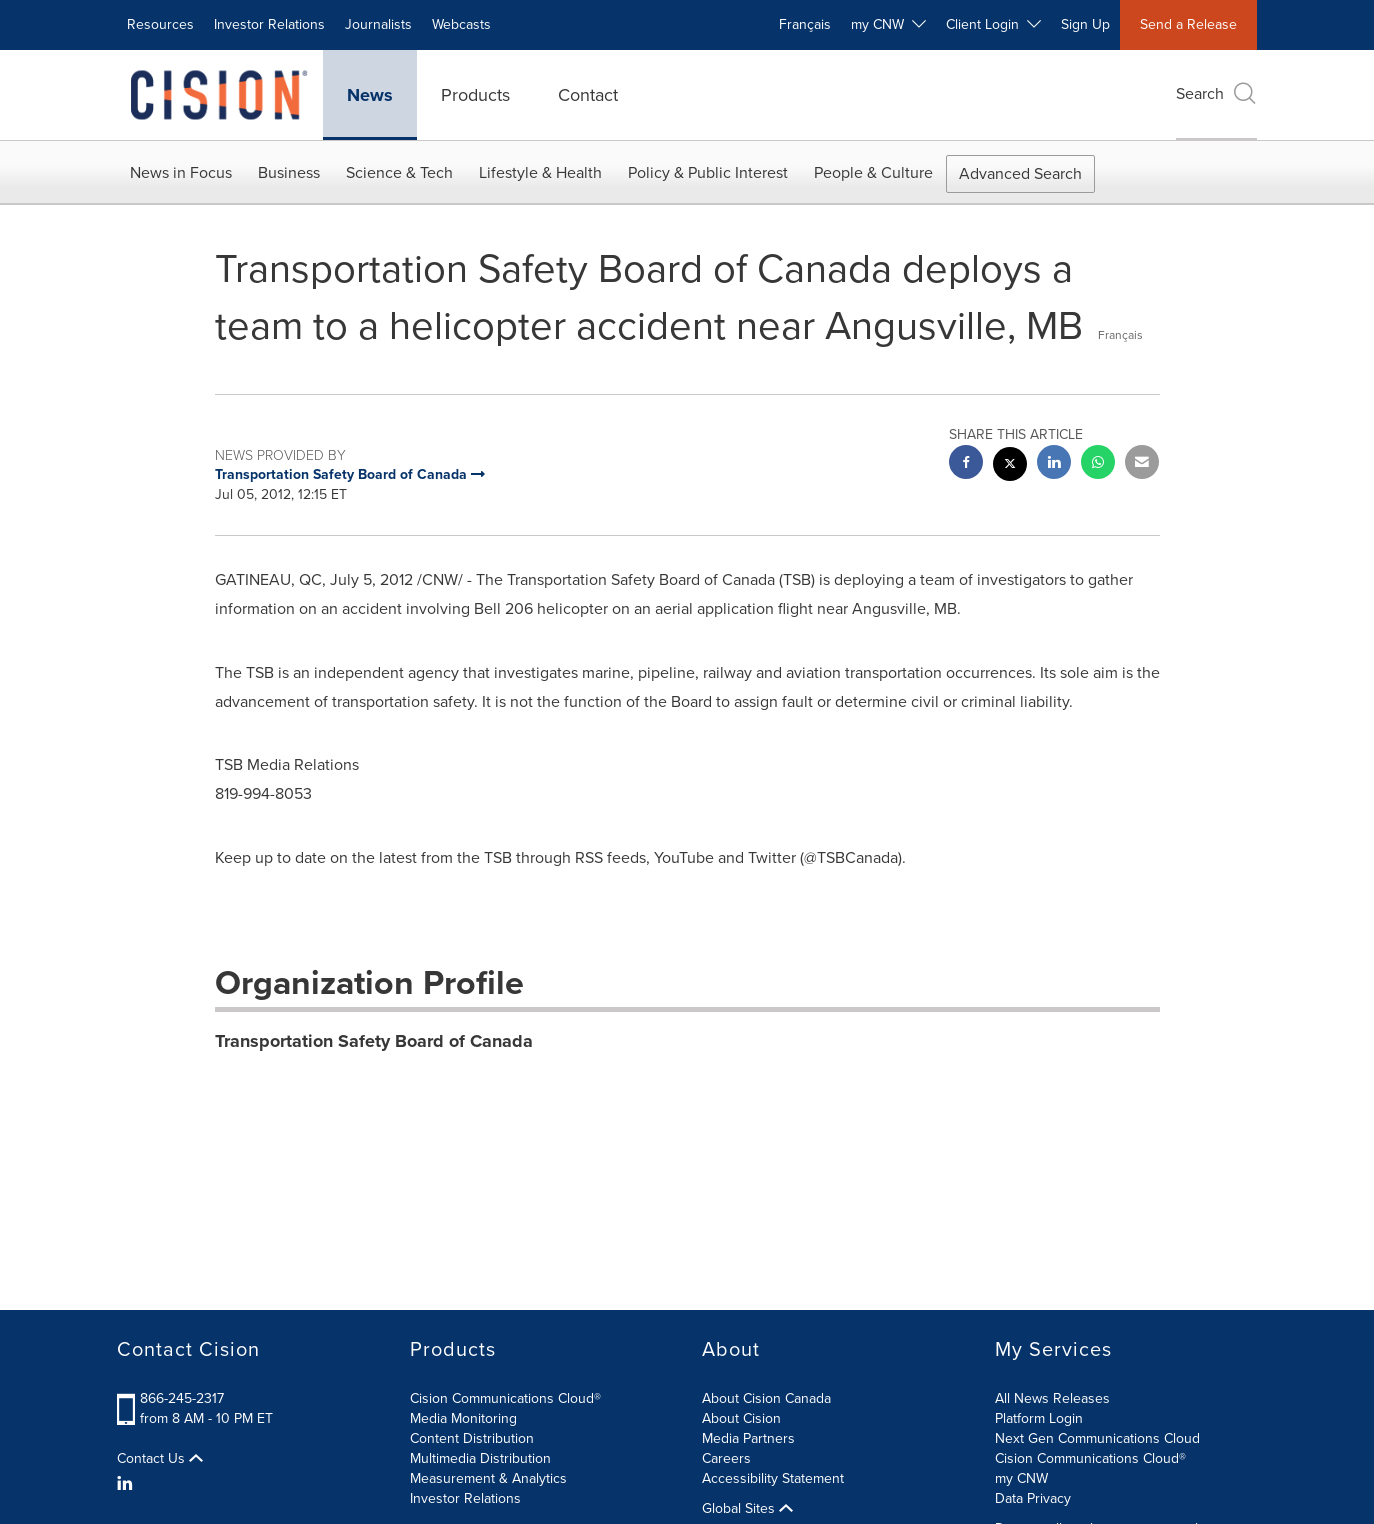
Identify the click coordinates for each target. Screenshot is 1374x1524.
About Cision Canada (766, 1398)
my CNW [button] (888, 24)
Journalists (378, 24)
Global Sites (747, 1509)
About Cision (741, 1418)
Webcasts (461, 24)
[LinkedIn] (127, 1484)
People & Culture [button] (873, 172)
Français (805, 24)
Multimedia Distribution (480, 1458)
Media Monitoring (463, 1418)
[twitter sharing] (1010, 466)
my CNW (1021, 1478)
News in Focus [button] (181, 172)
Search (1216, 93)
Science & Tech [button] (399, 172)
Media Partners (748, 1438)
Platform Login (1039, 1418)
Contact (588, 95)
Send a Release (1188, 24)
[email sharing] (1142, 464)
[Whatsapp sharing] (1098, 464)
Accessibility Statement (773, 1478)
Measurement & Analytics (488, 1478)
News (370, 95)
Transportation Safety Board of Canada (374, 1041)
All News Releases (1052, 1398)
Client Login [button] (993, 24)
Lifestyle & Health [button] (540, 172)
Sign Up (1085, 24)
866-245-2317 (182, 1398)
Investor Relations (269, 24)
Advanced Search (1020, 173)
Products (475, 95)
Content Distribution (472, 1438)
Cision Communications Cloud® (505, 1398)
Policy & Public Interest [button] (708, 172)
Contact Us (160, 1459)
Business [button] (289, 172)
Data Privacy (1033, 1498)
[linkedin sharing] (1054, 464)
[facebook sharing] (966, 464)
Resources (160, 24)
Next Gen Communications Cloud (1097, 1438)
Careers (726, 1458)
